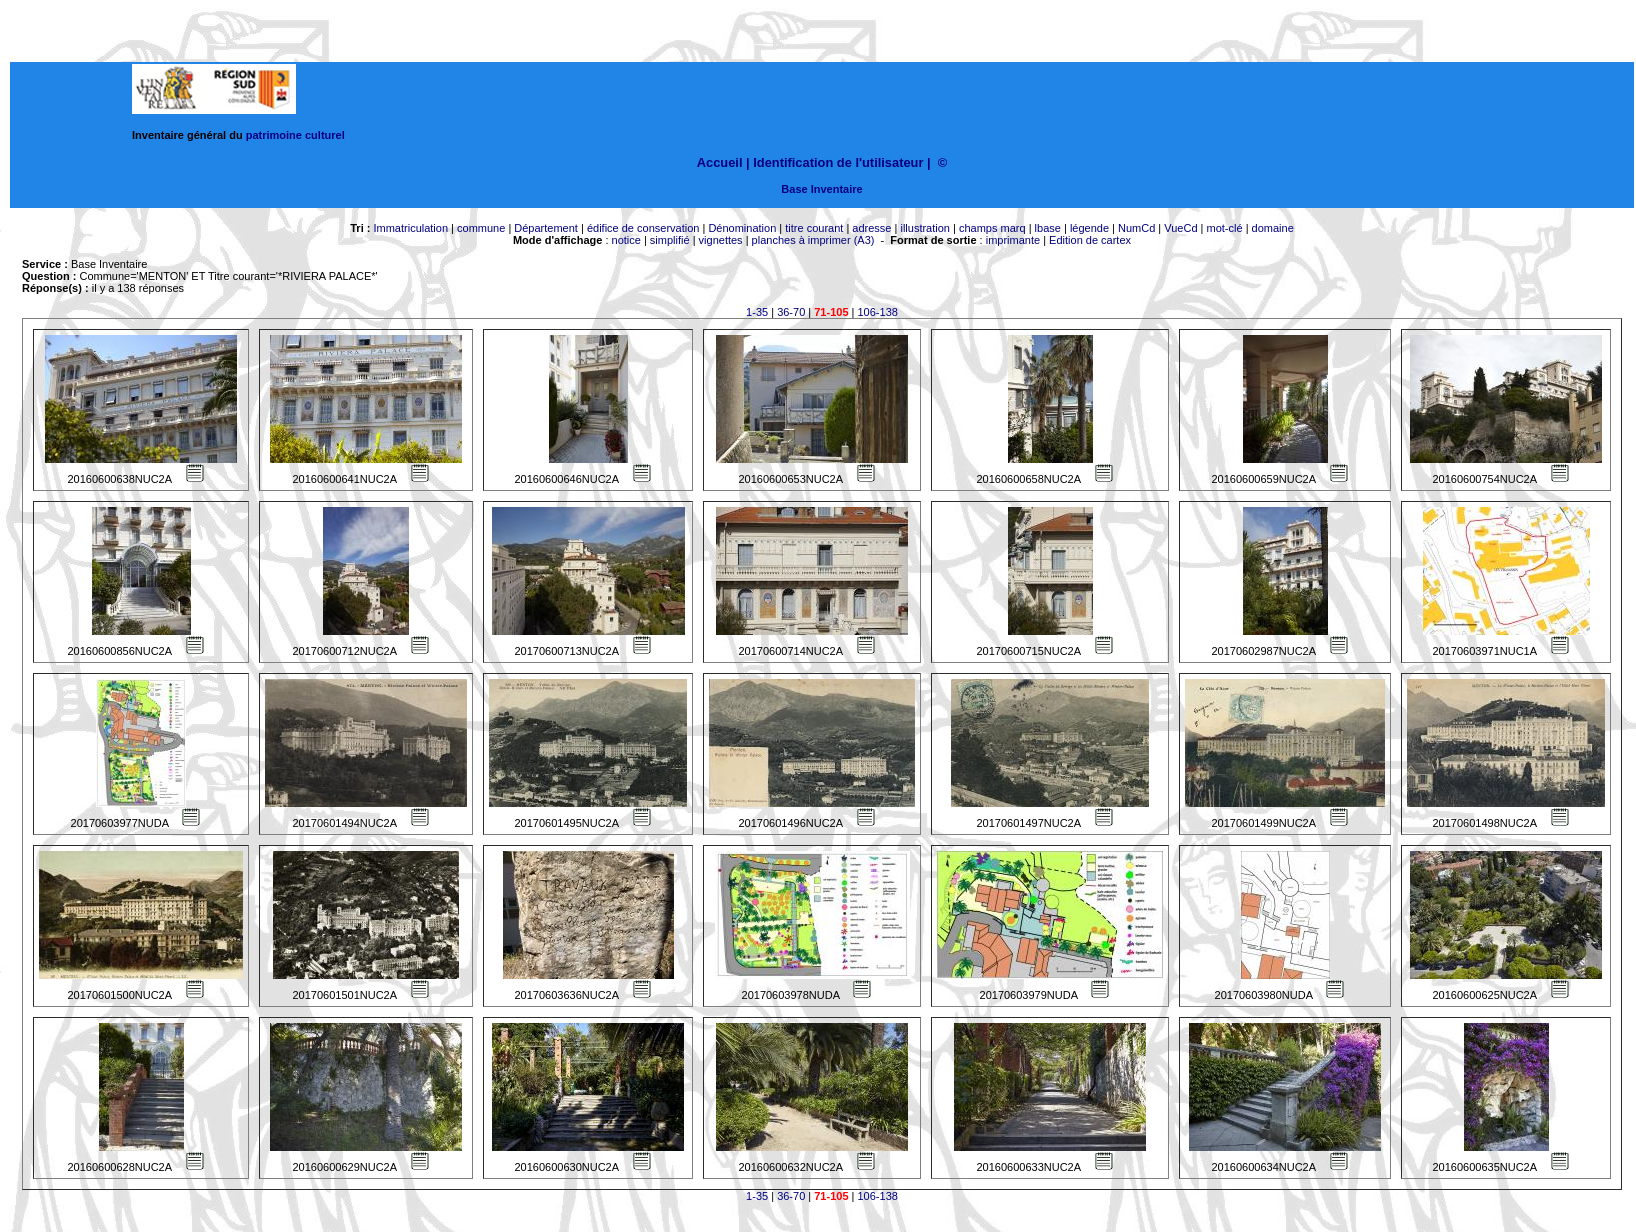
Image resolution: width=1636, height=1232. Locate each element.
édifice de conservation (643, 228)
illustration (925, 228)
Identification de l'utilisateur (838, 162)
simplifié (670, 240)
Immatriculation (410, 228)
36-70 (791, 312)
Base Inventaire (821, 189)
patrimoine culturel (295, 135)
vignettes (721, 240)
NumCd (1136, 228)
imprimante (1013, 240)
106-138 (878, 312)
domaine (1273, 228)
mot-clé (1225, 228)
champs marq (992, 228)
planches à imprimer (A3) (813, 240)
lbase (1048, 228)
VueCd (1180, 228)
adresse (871, 228)
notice (626, 240)
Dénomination (742, 228)
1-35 (757, 312)
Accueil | (723, 162)
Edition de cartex (1090, 240)
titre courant (814, 228)
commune (481, 228)
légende (1089, 228)
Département (546, 228)
